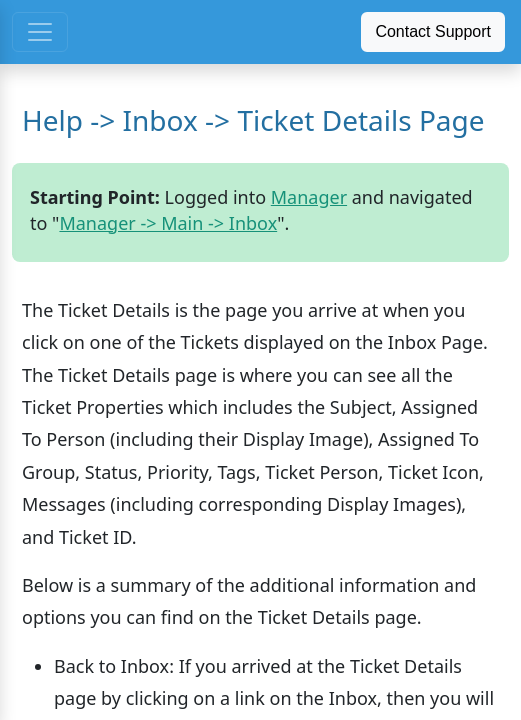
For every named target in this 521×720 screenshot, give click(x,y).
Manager (309, 197)
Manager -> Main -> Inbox (168, 223)
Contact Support (433, 31)
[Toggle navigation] (40, 32)
